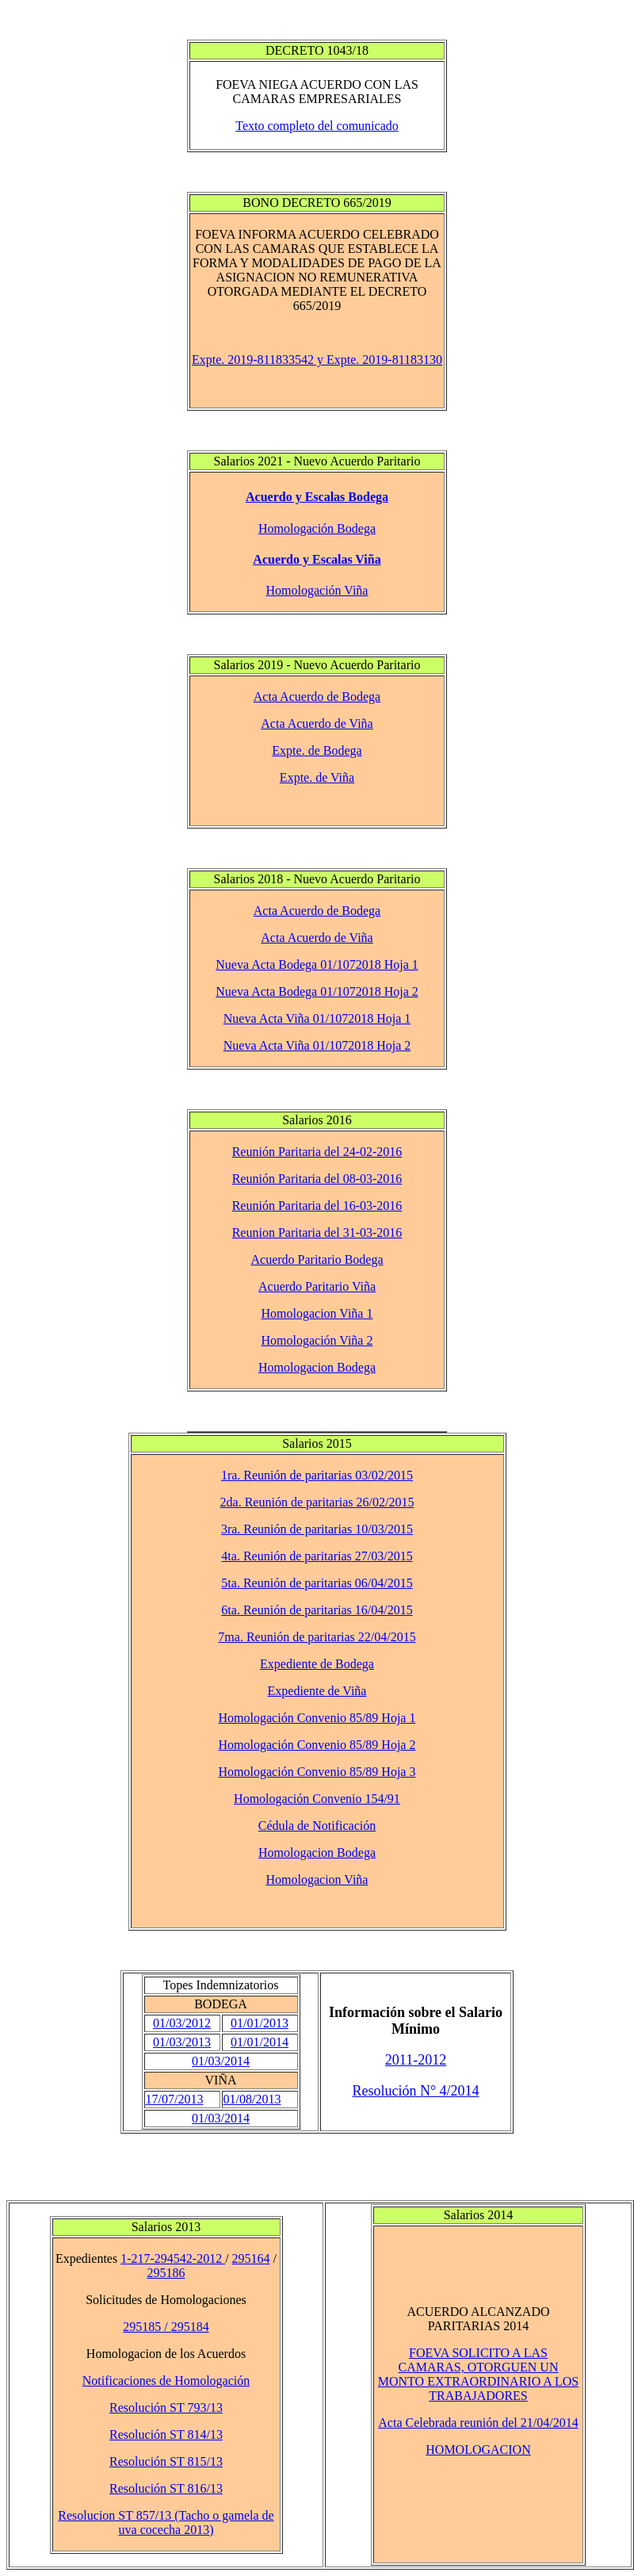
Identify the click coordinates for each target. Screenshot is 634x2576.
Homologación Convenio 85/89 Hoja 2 (317, 1744)
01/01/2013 (259, 2023)
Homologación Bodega (317, 528)
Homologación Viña (317, 590)
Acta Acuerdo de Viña (316, 723)
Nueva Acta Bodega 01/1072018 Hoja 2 (317, 991)
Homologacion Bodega (317, 1367)
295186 (166, 2272)
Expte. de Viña (317, 777)
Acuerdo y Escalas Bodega (317, 496)
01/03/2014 (221, 2061)
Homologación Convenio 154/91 (317, 1798)
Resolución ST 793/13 (166, 2407)
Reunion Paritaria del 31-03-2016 (317, 1232)
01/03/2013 (182, 2042)
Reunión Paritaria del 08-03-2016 (317, 1178)
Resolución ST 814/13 (166, 2434)
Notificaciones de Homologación (166, 2380)
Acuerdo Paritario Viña (317, 1286)
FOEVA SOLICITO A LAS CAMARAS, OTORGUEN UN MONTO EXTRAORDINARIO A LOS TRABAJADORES (478, 2374)
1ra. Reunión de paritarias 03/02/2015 (317, 1475)
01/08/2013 (252, 2099)
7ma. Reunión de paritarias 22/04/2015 (316, 1637)
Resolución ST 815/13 (166, 2461)
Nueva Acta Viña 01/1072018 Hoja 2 (317, 1045)
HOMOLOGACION (478, 2449)
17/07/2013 (175, 2099)
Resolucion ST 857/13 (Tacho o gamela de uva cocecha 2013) (165, 2522)
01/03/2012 (182, 2023)
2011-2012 (415, 2060)
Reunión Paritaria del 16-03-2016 (317, 1205)
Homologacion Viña (317, 1879)
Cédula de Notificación (317, 1825)
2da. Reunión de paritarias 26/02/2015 (317, 1502)
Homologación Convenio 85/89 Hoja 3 (317, 1771)
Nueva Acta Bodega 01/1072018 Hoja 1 (317, 964)
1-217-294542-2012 (172, 2258)
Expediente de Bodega (317, 1664)
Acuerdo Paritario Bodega (316, 1259)
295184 (190, 2326)
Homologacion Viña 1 (317, 1313)
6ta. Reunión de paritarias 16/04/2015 (316, 1610)
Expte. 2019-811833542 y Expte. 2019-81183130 (317, 359)
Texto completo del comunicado (316, 125)
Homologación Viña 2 (317, 1340)
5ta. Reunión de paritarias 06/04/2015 (316, 1583)
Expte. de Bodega (316, 750)
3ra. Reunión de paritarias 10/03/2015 (317, 1529)
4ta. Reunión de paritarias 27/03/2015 (316, 1556)
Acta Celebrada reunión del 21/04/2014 (478, 2422)
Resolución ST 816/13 (166, 2488)
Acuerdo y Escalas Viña (316, 559)
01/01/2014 (259, 2042)
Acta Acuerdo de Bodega (317, 696)
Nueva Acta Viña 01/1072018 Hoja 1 (317, 1018)
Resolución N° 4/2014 (415, 2091)
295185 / (146, 2326)
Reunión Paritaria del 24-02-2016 (317, 1151)
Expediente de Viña (317, 1691)
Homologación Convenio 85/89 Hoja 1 (317, 1717)
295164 (251, 2258)
